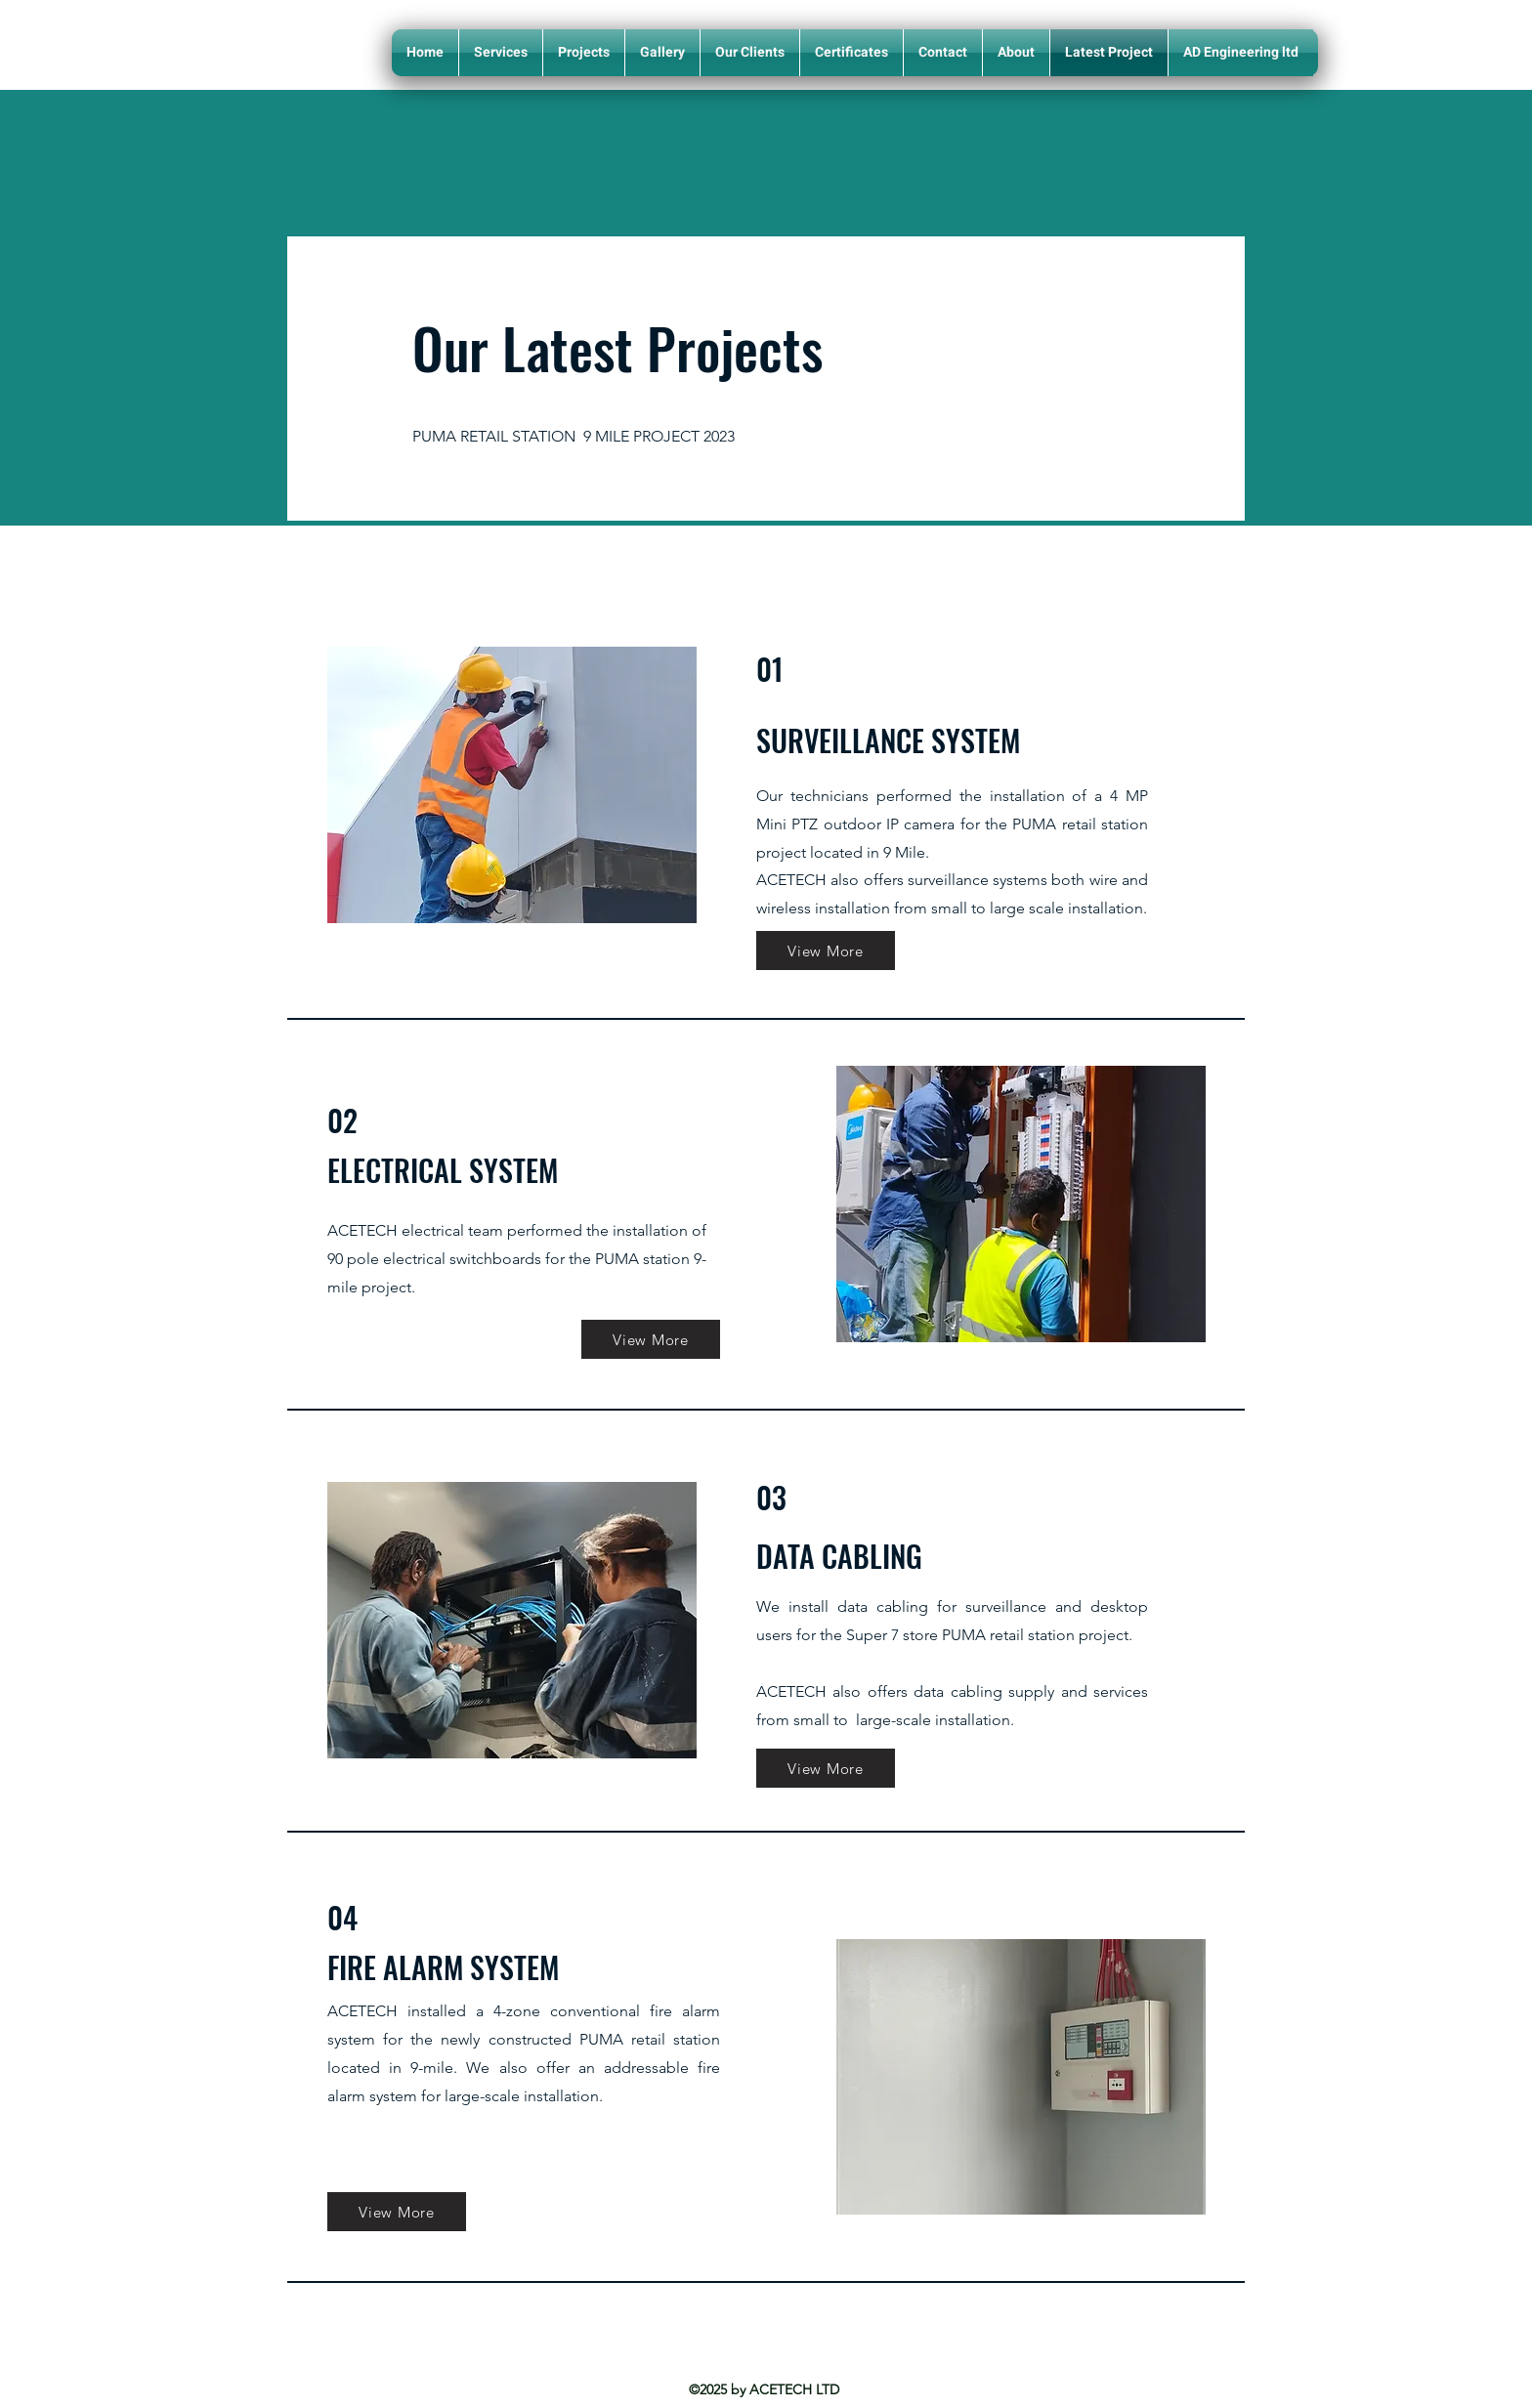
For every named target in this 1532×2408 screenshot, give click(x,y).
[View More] (825, 950)
